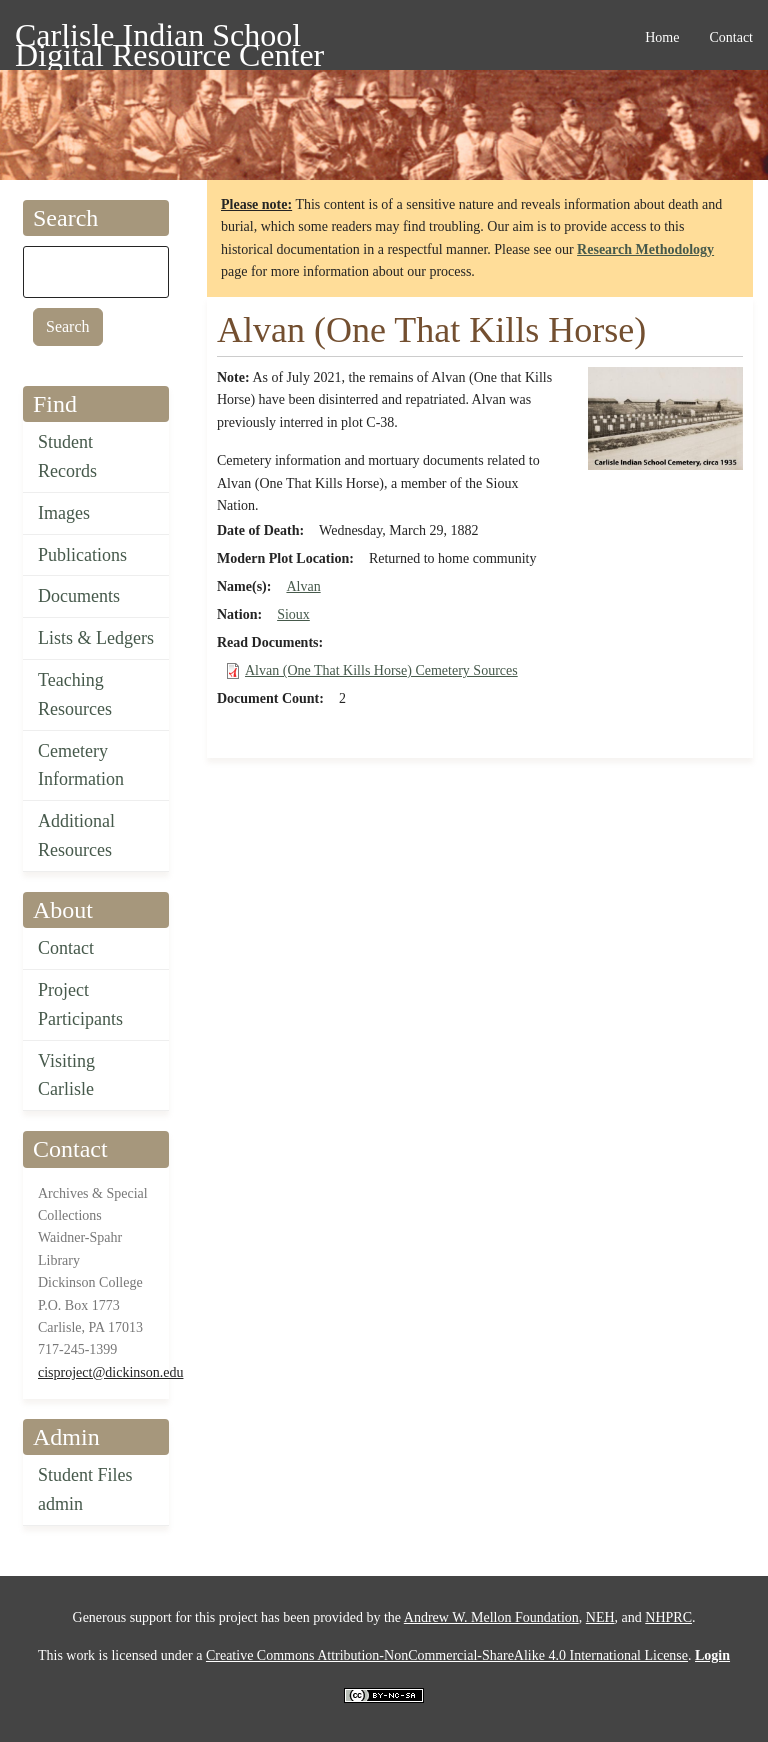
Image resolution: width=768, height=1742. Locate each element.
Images (64, 513)
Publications (82, 555)
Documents (79, 596)
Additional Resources (76, 835)
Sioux (293, 614)
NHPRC (668, 1617)
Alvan (303, 586)
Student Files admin (85, 1489)
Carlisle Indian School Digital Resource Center (169, 38)
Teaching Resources (75, 694)
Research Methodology (645, 249)
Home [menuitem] (662, 37)
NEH (600, 1617)
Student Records (67, 456)
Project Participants (80, 1004)
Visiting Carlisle (66, 1075)
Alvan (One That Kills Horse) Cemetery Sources (381, 670)
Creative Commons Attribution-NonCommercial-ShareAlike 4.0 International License (447, 1655)
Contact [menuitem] (731, 37)
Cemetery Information (81, 765)
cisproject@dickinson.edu (110, 1372)
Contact (66, 948)
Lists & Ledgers (96, 638)
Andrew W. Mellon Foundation (491, 1617)
